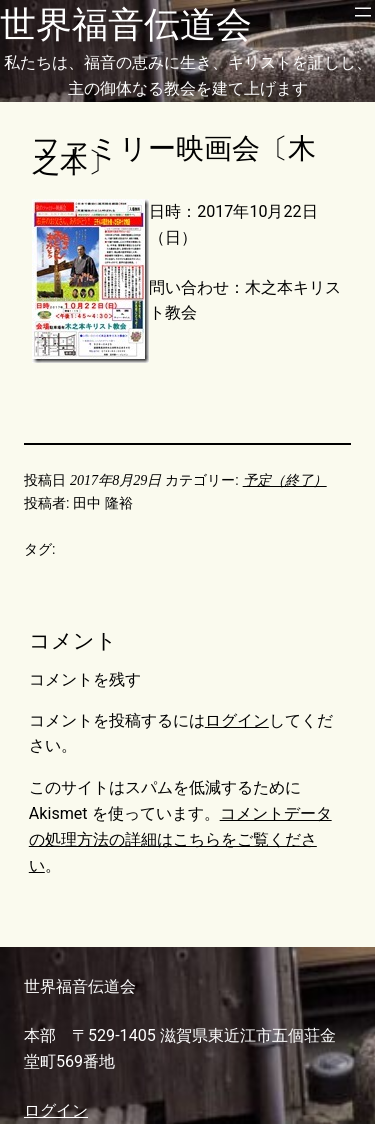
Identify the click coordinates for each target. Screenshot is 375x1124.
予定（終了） (285, 480)
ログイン (237, 720)
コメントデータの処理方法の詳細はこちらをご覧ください (180, 839)
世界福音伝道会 (126, 25)
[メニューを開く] (363, 12)
